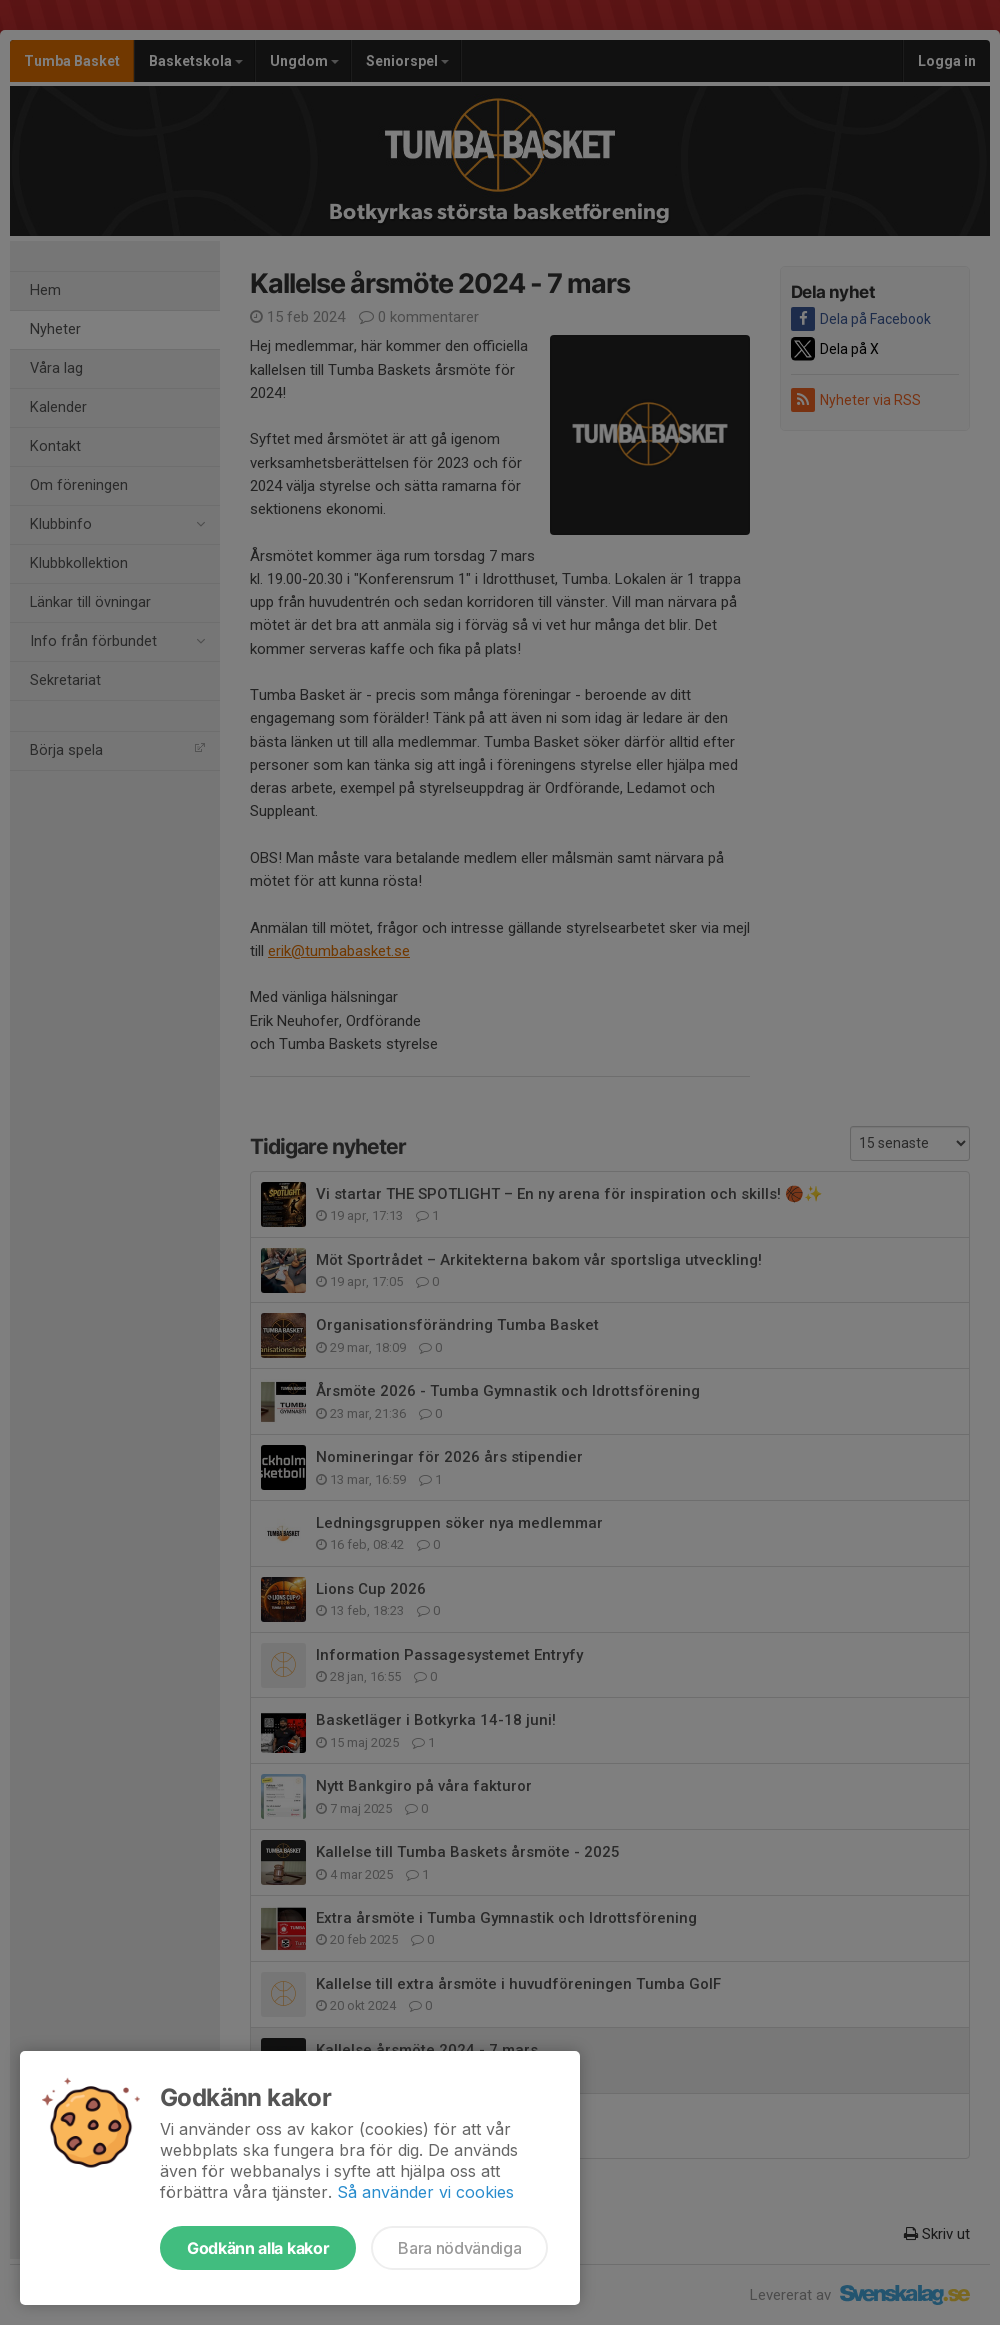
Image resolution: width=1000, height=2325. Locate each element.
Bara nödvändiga (459, 2248)
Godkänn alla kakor (258, 2248)
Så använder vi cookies (425, 2192)
